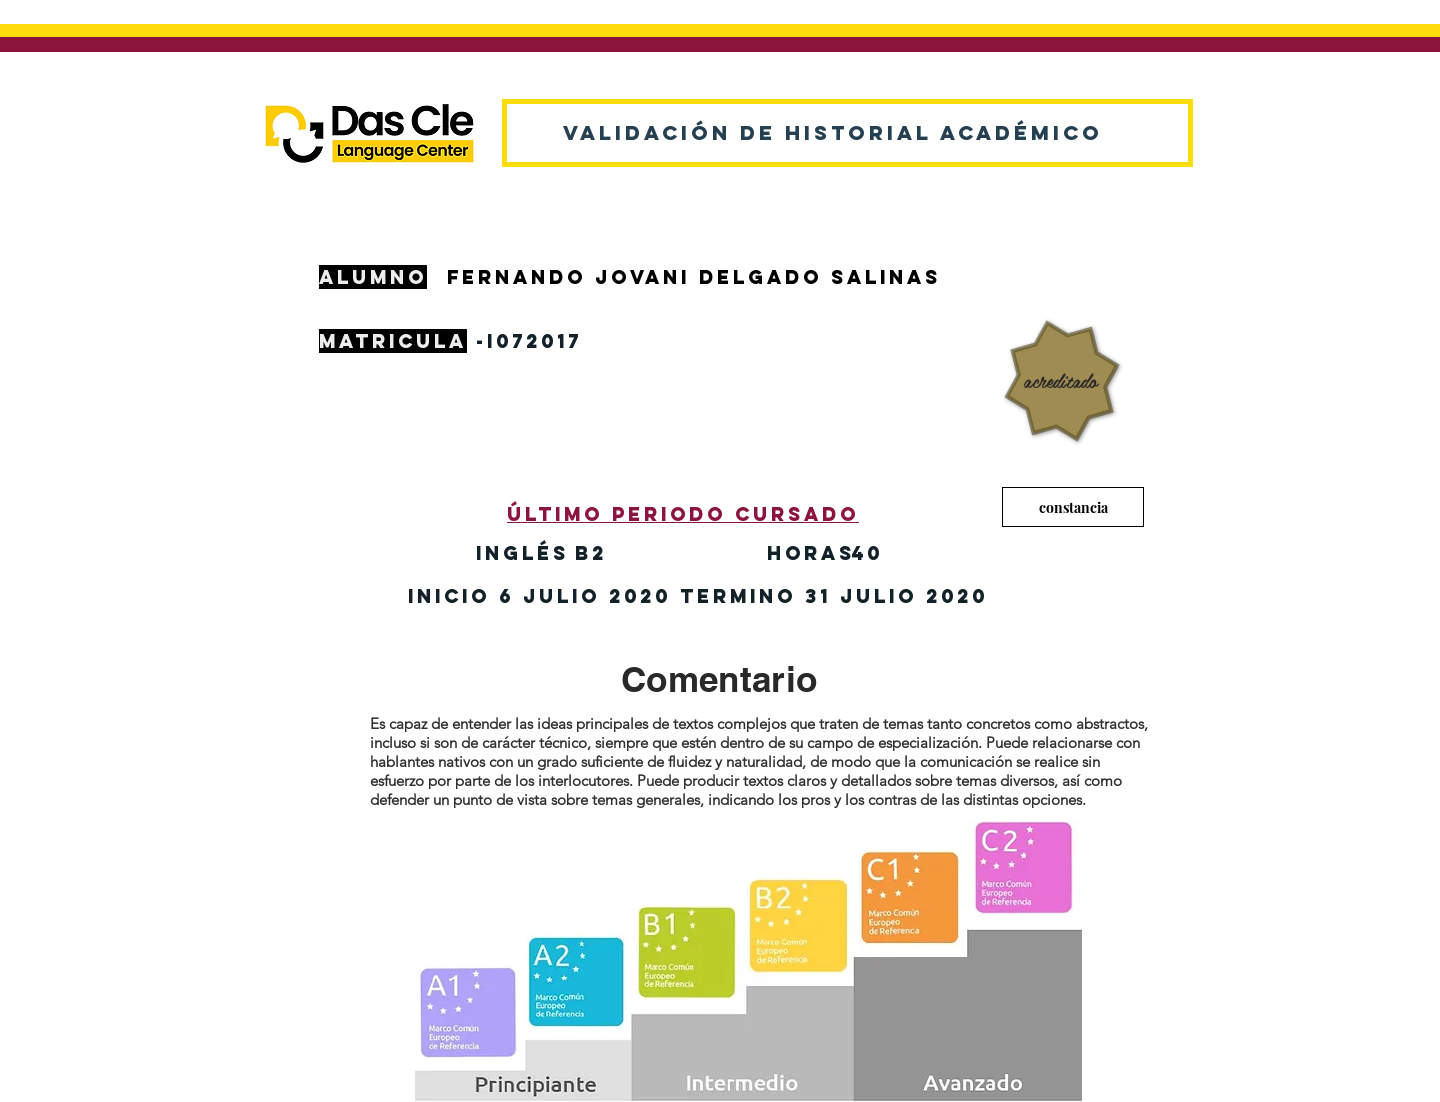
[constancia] (1073, 507)
